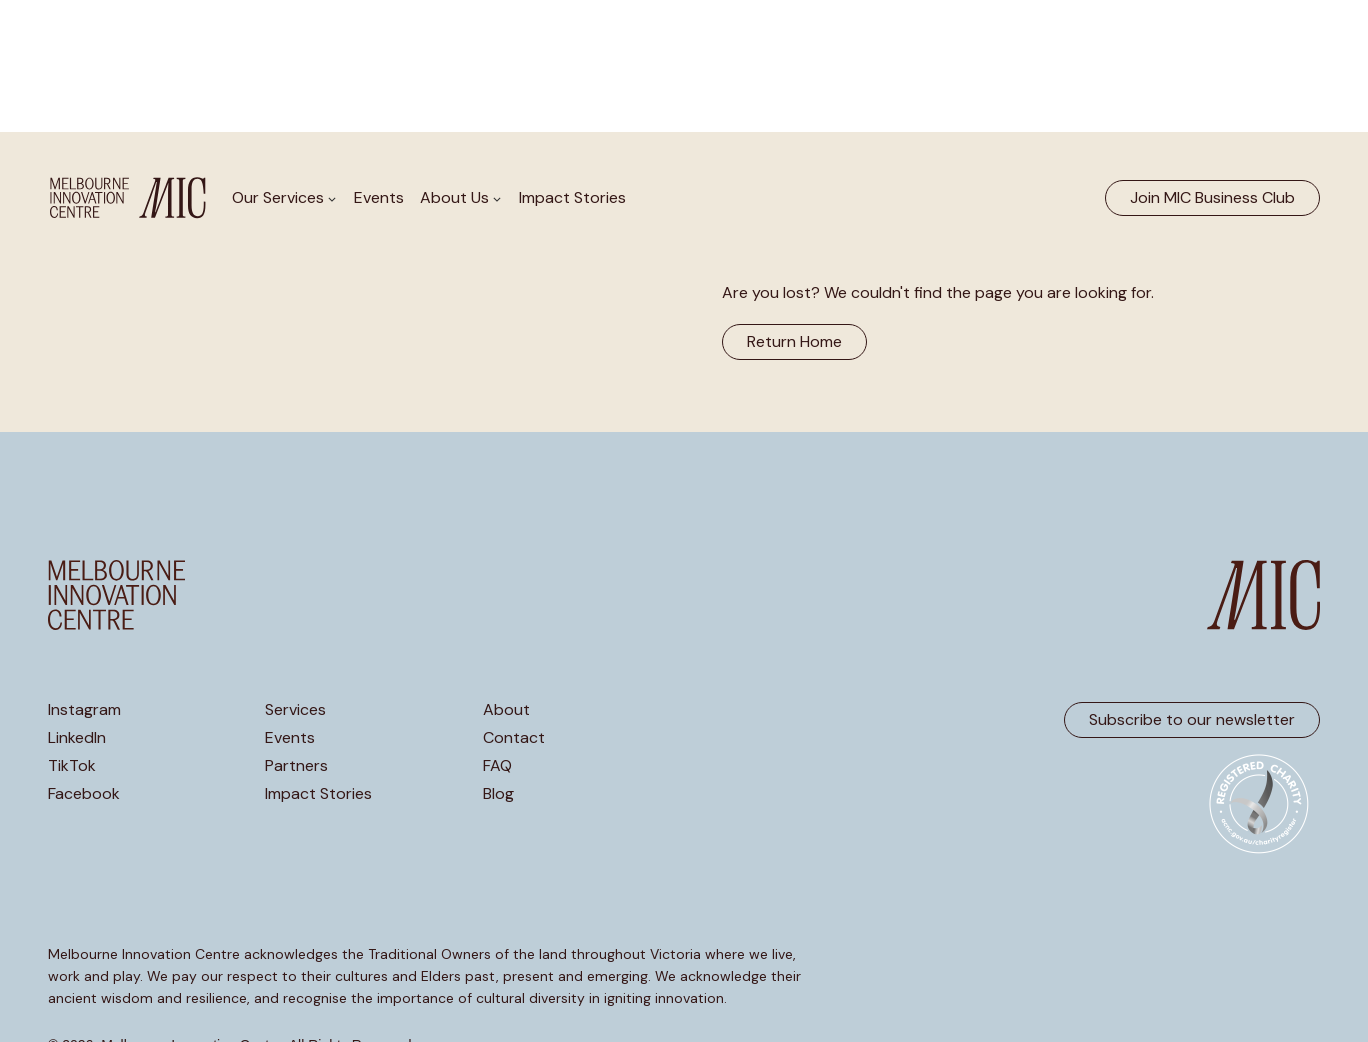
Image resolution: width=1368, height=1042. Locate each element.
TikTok (72, 766)
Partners (296, 766)
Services (295, 710)
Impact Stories (572, 197)
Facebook (84, 794)
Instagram (84, 710)
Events (379, 197)
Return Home (794, 341)
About (506, 710)
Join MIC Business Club (1212, 197)
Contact (514, 738)
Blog (498, 794)
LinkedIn (77, 738)
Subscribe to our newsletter (1192, 719)
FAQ (497, 766)
